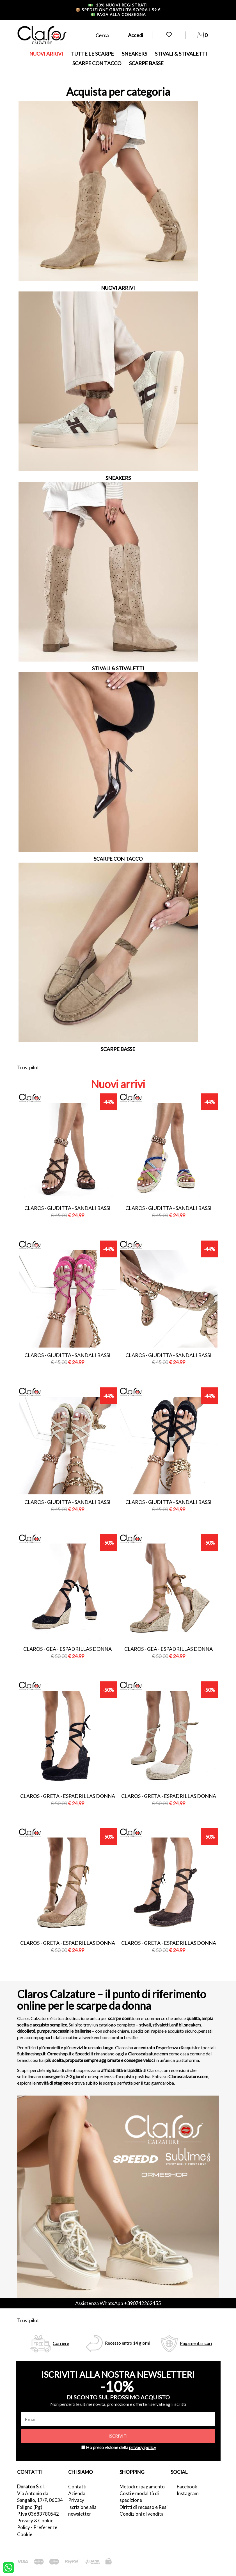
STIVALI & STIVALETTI (181, 54)
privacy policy (142, 2447)
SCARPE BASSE (146, 63)
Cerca (102, 35)
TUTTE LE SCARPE (92, 54)
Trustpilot (28, 1067)
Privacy (76, 2500)
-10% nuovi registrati (118, 5)
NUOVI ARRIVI (46, 54)
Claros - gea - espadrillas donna (67, 1649)
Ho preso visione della (121, 2447)
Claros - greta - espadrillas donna (67, 1796)
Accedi (135, 35)
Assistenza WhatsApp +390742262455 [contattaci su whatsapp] (118, 2303)
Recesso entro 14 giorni (127, 2342)
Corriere (61, 2343)
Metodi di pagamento (142, 2487)
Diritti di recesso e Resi (144, 2507)
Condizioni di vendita (142, 2514)
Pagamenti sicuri (196, 2343)
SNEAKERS (134, 54)
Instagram (188, 2493)
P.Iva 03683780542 (38, 2514)
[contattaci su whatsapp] (8, 2567)
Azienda (76, 2493)
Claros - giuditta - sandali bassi (67, 1208)
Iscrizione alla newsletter (82, 2510)
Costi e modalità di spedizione (139, 2496)
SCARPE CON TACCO (96, 63)
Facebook (187, 2487)
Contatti (77, 2487)
